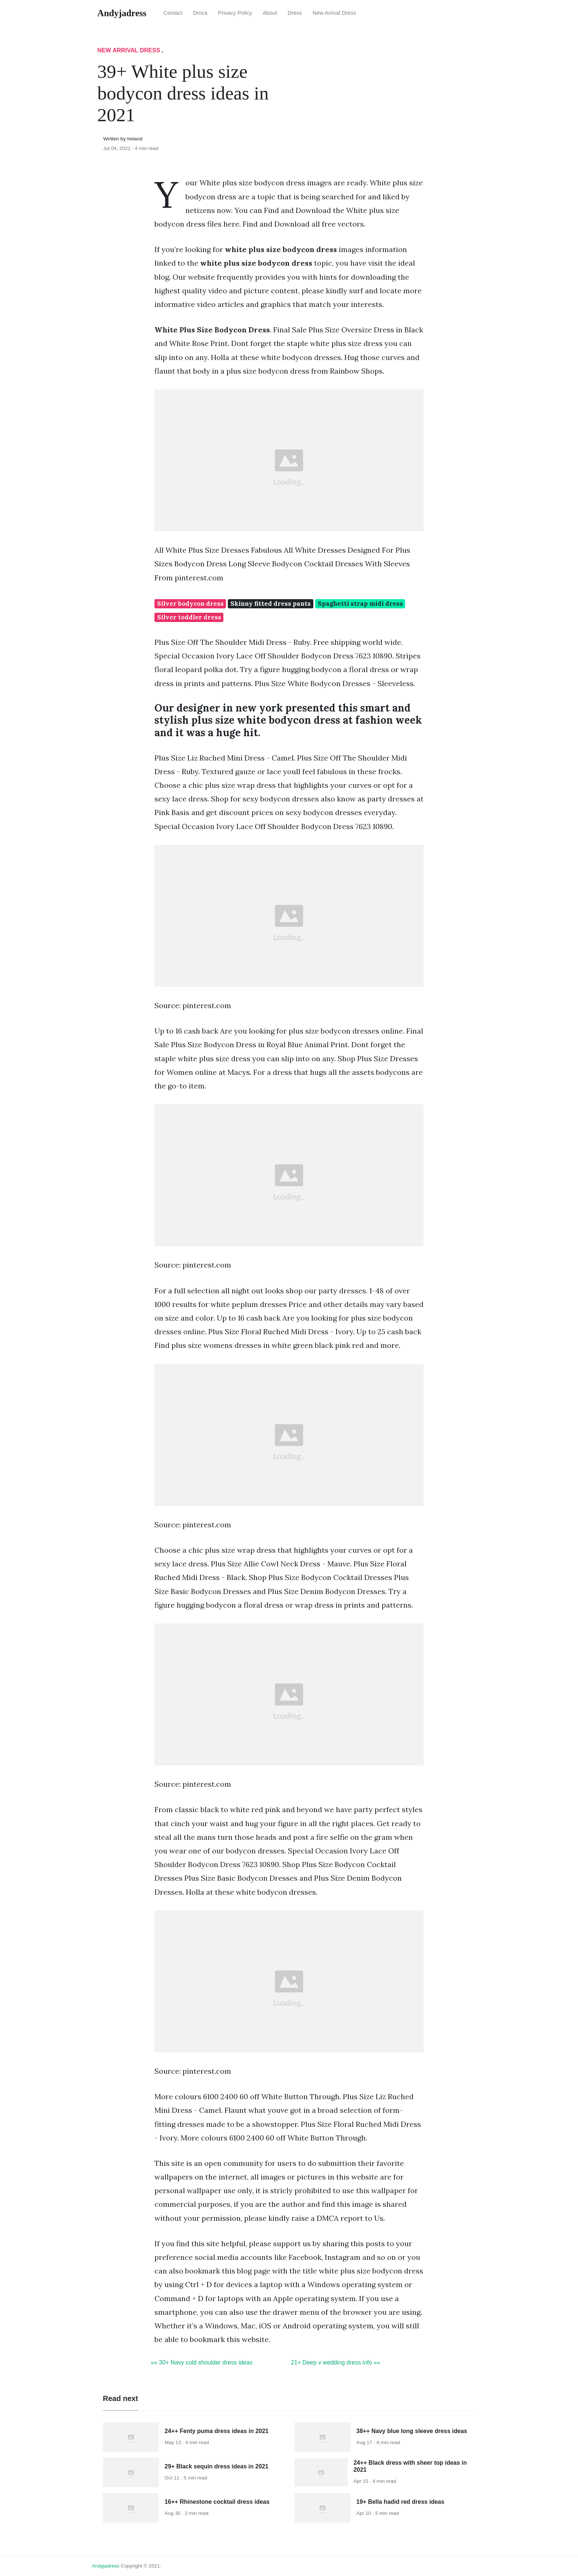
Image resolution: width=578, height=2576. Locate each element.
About (270, 13)
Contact (173, 13)
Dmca (200, 13)
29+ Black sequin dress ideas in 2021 (217, 2466)
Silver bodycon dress (190, 604)
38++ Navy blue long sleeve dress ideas (411, 2431)
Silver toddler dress (189, 617)
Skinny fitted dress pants (270, 604)
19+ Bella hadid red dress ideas (400, 2502)
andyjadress (105, 2566)
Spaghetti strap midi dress (360, 604)
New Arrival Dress (334, 13)
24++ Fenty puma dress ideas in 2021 (217, 2431)
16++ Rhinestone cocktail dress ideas (217, 2502)
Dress (295, 13)
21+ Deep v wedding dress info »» (335, 2362)
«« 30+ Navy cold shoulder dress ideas (202, 2362)
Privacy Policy (235, 13)
